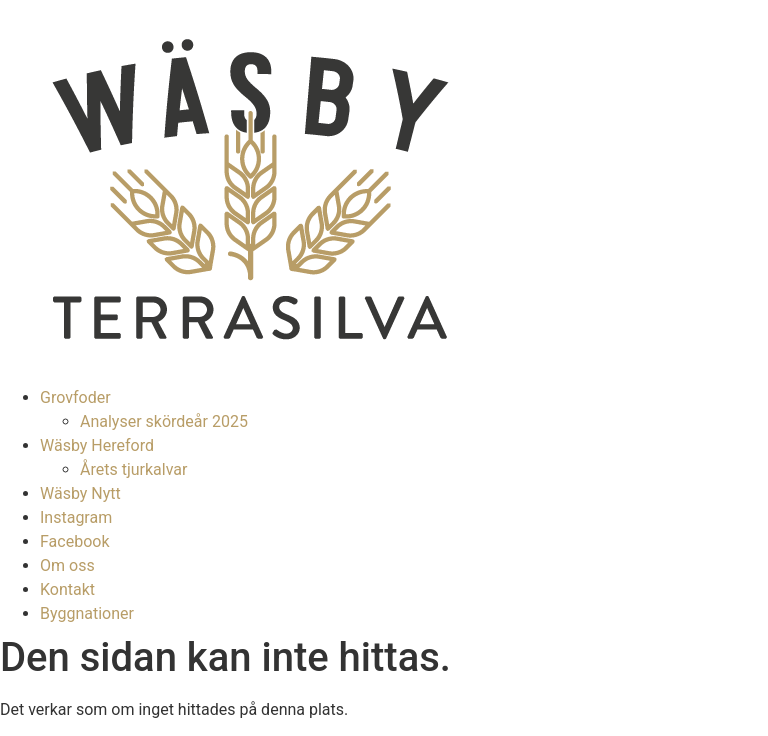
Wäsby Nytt (80, 493)
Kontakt (67, 589)
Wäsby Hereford (97, 445)
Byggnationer (87, 613)
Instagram (76, 517)
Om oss (67, 565)
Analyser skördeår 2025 (164, 421)
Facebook (74, 541)
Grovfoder (75, 397)
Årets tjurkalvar (133, 469)
